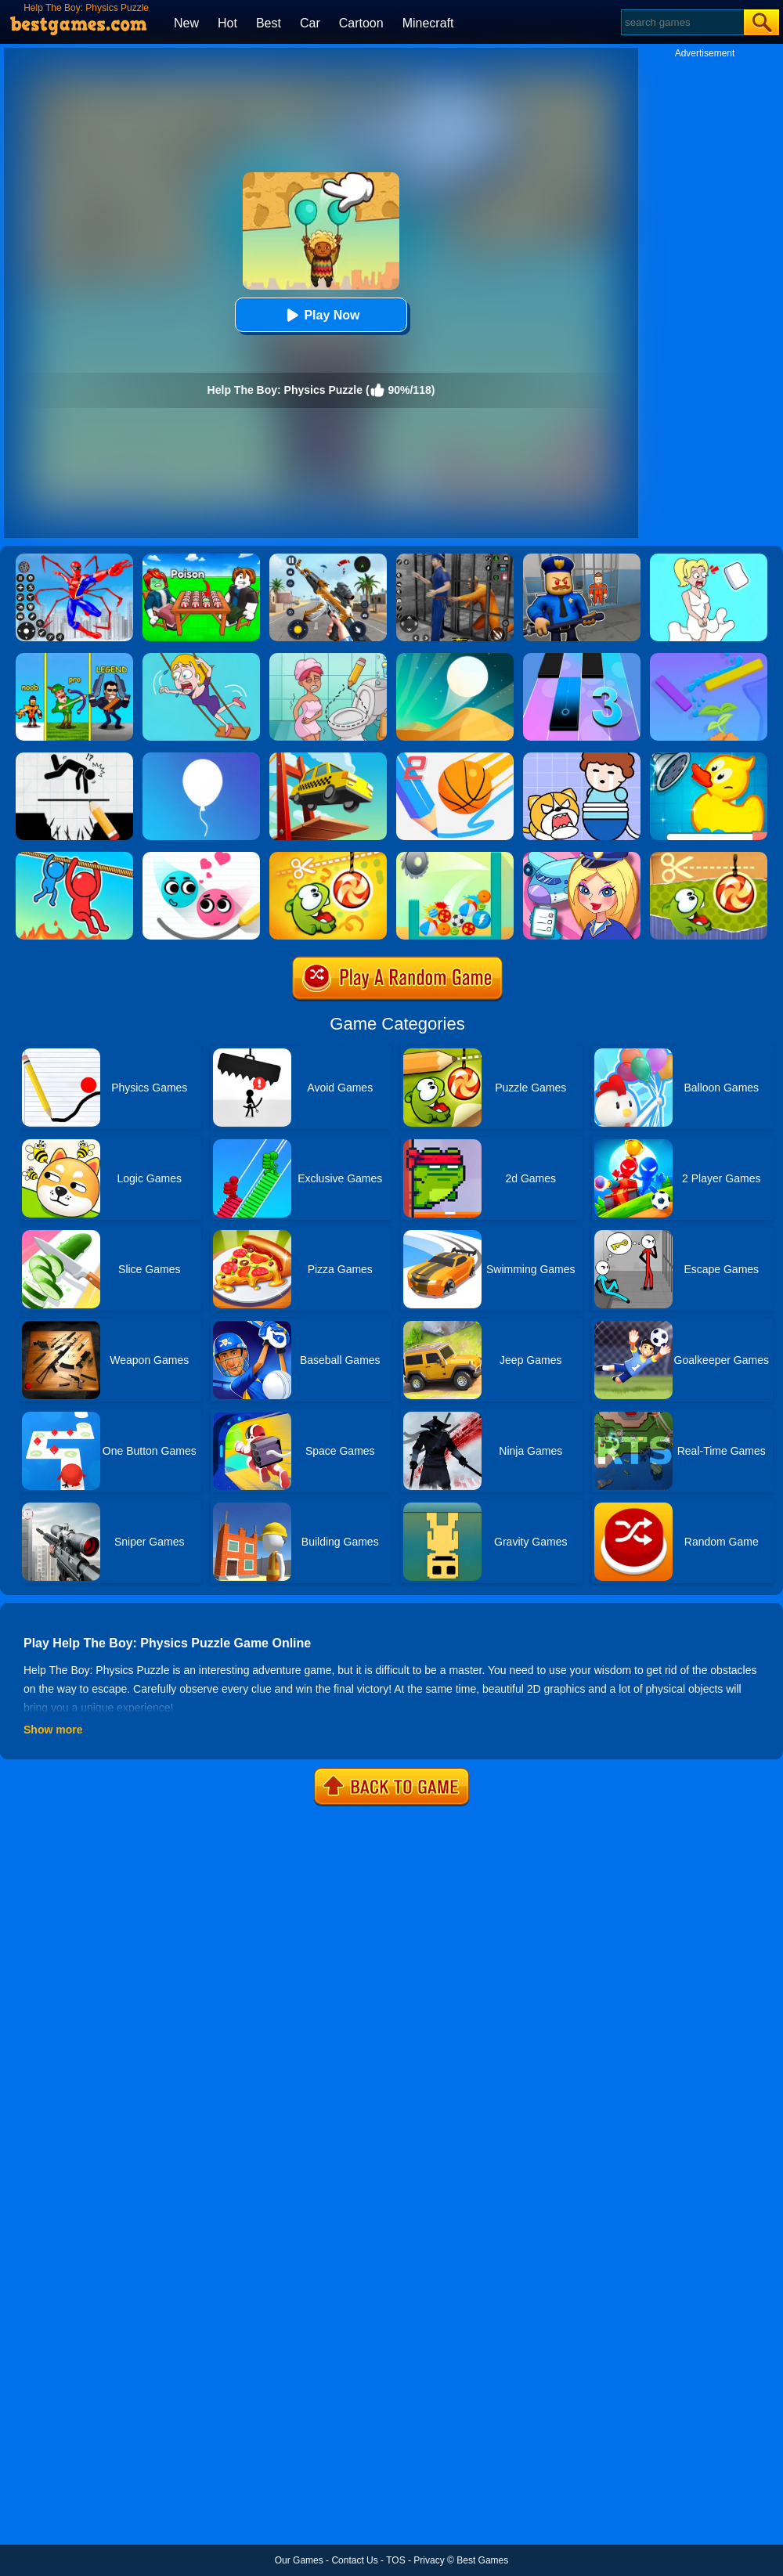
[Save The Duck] (708, 757)
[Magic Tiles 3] (581, 658)
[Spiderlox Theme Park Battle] (74, 559)
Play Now (320, 315)
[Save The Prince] (581, 757)
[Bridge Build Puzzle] (328, 757)
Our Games (299, 2560)
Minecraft (428, 23)
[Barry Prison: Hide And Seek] (581, 559)
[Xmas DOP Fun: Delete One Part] (708, 559)
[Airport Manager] (581, 857)
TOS (395, 2560)
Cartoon (361, 23)
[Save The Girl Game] (201, 658)
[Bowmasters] (74, 658)
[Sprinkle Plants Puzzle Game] (708, 658)
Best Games (482, 2560)
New (186, 23)
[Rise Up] (201, 757)
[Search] (681, 22)
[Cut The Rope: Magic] (328, 857)
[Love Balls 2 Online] (201, 857)
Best (268, 23)
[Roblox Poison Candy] (201, 559)
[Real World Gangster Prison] (455, 559)
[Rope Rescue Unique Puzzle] (74, 857)
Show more (52, 1729)
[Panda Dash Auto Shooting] (328, 559)
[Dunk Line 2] (455, 757)
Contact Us (354, 2560)
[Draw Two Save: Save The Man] (74, 757)
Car (310, 23)
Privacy (428, 2560)
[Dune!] (455, 658)
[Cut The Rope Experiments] (708, 857)
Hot (227, 23)
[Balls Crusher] (455, 857)
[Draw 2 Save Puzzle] (328, 658)
